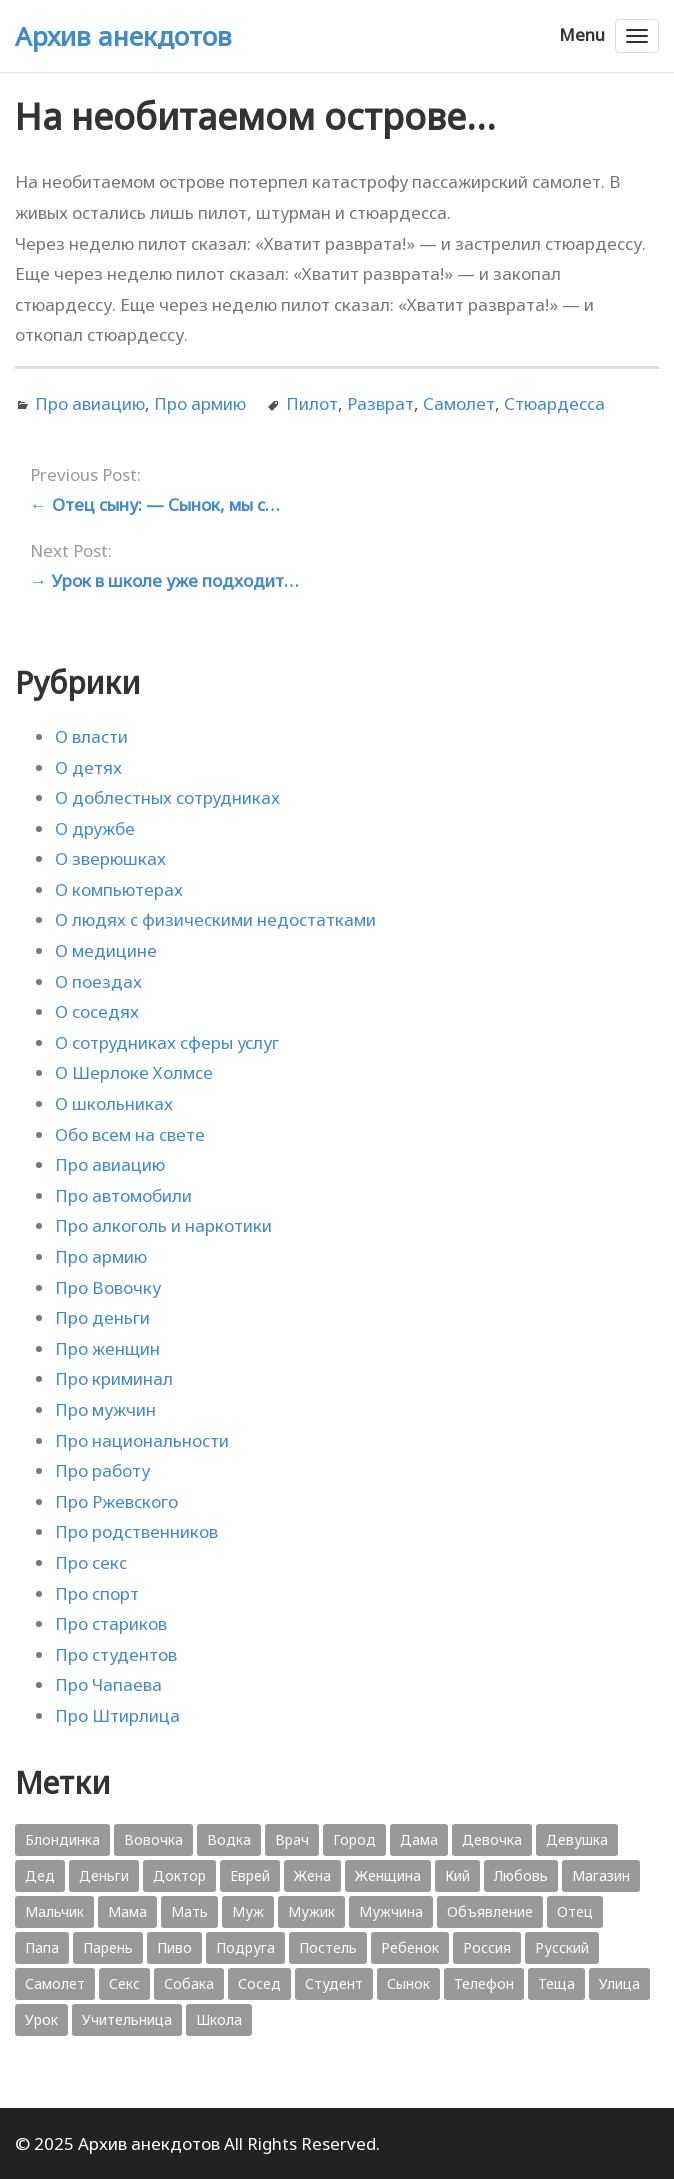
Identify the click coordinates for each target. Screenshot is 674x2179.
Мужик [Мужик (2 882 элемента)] (311, 1911)
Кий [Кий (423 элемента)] (457, 1875)
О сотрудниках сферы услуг (167, 1042)
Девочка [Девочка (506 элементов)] (492, 1839)
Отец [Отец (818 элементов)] (575, 1911)
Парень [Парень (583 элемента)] (108, 1947)
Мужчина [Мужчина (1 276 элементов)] (391, 1911)
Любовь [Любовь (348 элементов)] (521, 1875)
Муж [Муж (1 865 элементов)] (248, 1911)
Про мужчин (105, 1409)
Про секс (91, 1562)
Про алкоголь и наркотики (163, 1225)
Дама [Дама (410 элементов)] (419, 1839)
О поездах (98, 981)
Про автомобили (123, 1195)
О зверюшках (110, 858)
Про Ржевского (116, 1501)
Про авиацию (90, 403)
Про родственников (136, 1531)
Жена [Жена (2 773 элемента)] (312, 1875)
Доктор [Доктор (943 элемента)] (179, 1875)
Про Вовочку (108, 1287)
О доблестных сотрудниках (167, 797)
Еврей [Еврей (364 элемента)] (250, 1875)
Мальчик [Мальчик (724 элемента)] (54, 1911)
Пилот (312, 403)
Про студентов (116, 1654)
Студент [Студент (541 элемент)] (334, 1983)
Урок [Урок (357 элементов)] (41, 2019)
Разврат (380, 403)
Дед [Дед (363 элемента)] (40, 1875)
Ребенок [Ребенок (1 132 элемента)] (410, 1947)
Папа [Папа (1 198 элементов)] (42, 1947)
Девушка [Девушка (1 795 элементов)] (577, 1839)
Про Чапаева (108, 1684)
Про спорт (97, 1593)
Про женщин (107, 1348)
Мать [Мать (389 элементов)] (189, 1911)
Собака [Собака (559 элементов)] (189, 1983)
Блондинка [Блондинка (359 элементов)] (62, 1839)
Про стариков (111, 1623)
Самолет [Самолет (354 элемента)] (55, 1983)
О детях (88, 767)
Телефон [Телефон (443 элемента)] (484, 1983)
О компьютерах (119, 889)
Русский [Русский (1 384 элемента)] (562, 1947)
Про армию (200, 403)
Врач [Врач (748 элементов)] (292, 1839)
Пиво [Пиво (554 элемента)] (174, 1947)
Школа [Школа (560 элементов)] (219, 2019)
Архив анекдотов (123, 36)
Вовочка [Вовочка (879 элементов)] (153, 1839)
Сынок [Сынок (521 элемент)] (408, 1983)
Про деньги (102, 1317)
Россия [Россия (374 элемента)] (487, 1947)
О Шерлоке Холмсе (134, 1072)
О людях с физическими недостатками (215, 919)
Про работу (102, 1470)
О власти (91, 736)
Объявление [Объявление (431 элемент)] (490, 1911)
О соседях (97, 1011)
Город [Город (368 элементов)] (354, 1839)
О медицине (106, 950)
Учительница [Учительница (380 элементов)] (127, 2019)
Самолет (459, 403)
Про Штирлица (117, 1715)
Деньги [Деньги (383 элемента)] (104, 1875)
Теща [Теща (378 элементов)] (556, 1983)
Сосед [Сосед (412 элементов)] (259, 1983)
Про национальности (142, 1440)
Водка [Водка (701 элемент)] (229, 1839)
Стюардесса (554, 403)
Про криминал (114, 1378)
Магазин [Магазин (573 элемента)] (601, 1875)
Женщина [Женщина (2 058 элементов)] (388, 1875)
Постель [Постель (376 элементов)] (328, 1947)
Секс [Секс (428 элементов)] (124, 1983)
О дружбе (95, 828)
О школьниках (114, 1103)
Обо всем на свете (130, 1134)
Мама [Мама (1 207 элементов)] (127, 1911)
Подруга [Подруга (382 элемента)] (245, 1947)
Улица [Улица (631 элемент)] (619, 1983)
